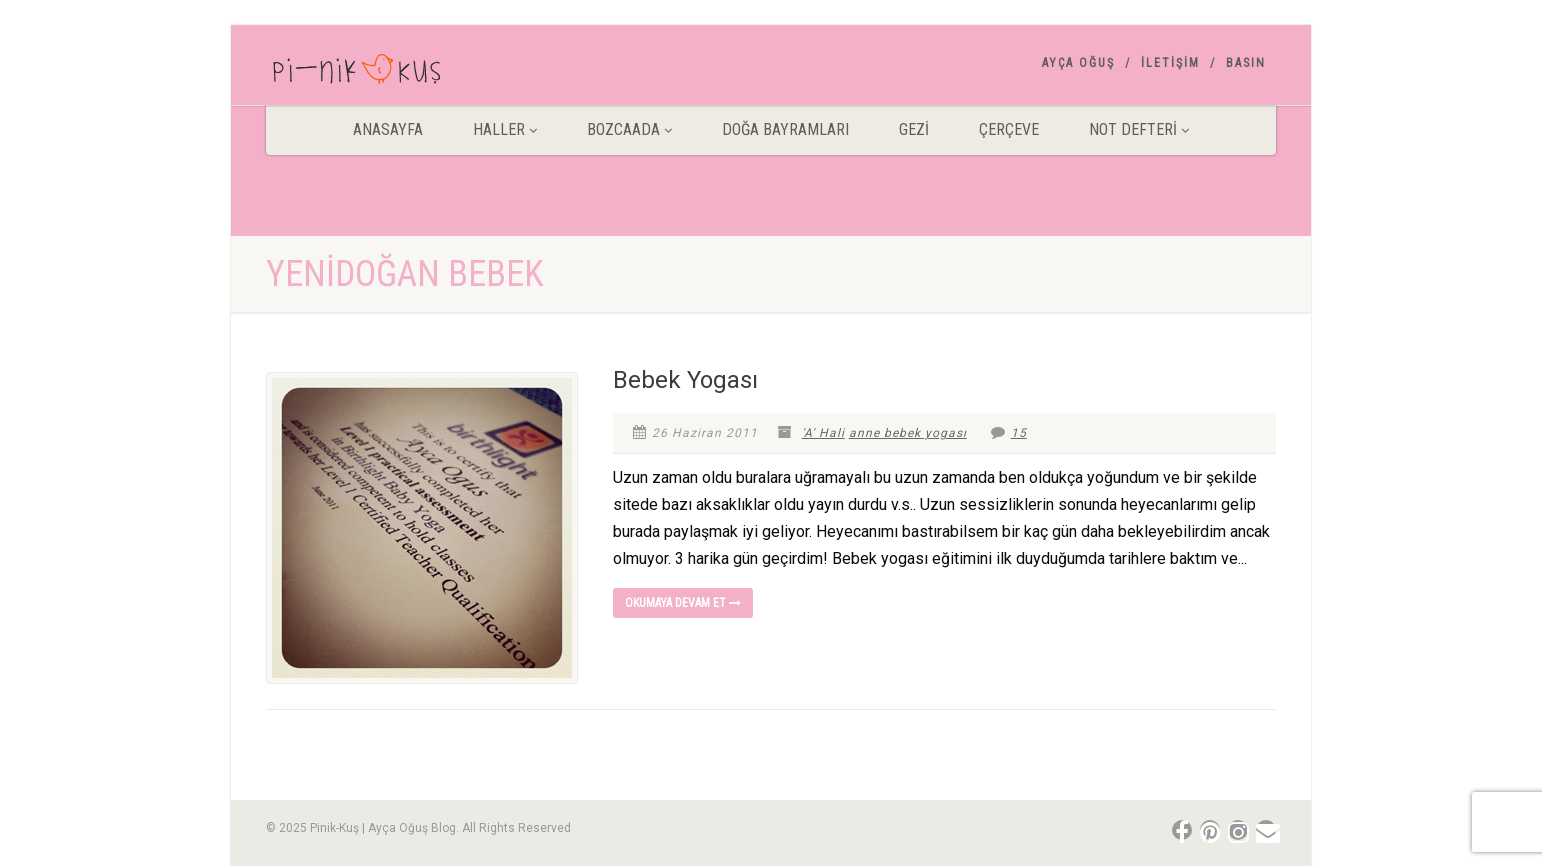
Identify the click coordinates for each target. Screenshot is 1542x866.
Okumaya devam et (683, 603)
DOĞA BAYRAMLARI (785, 129)
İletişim (1170, 63)
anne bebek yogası (908, 433)
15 (1009, 433)
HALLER (505, 129)
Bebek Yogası (685, 380)
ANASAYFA (388, 129)
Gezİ (914, 129)
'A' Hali (823, 433)
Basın (1246, 63)
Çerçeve (1009, 129)
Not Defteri (1139, 129)
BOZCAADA (629, 129)
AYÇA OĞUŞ (1078, 63)
